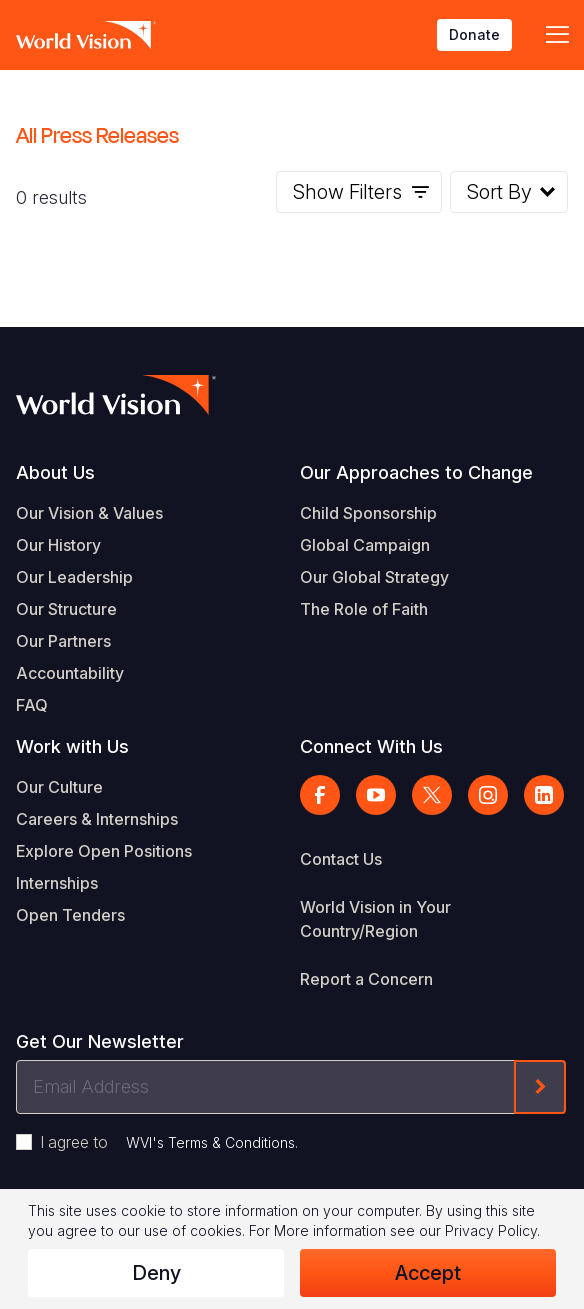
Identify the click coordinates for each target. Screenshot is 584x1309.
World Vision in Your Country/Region (375, 919)
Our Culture (59, 787)
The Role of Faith (364, 609)
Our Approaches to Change (416, 472)
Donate (474, 34)
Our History (58, 545)
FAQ (32, 705)
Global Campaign (365, 545)
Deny (156, 1273)
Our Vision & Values (89, 513)
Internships (57, 883)
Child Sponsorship (368, 513)
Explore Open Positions (104, 851)
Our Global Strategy (374, 577)
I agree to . (169, 1142)
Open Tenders (70, 915)
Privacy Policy (491, 1230)
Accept (428, 1273)
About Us (55, 472)
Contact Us (341, 859)
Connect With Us (371, 746)
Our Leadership (74, 577)
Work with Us (72, 746)
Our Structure (66, 609)
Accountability (70, 673)
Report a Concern (366, 979)
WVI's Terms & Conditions (210, 1142)
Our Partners (63, 641)
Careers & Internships (97, 819)
